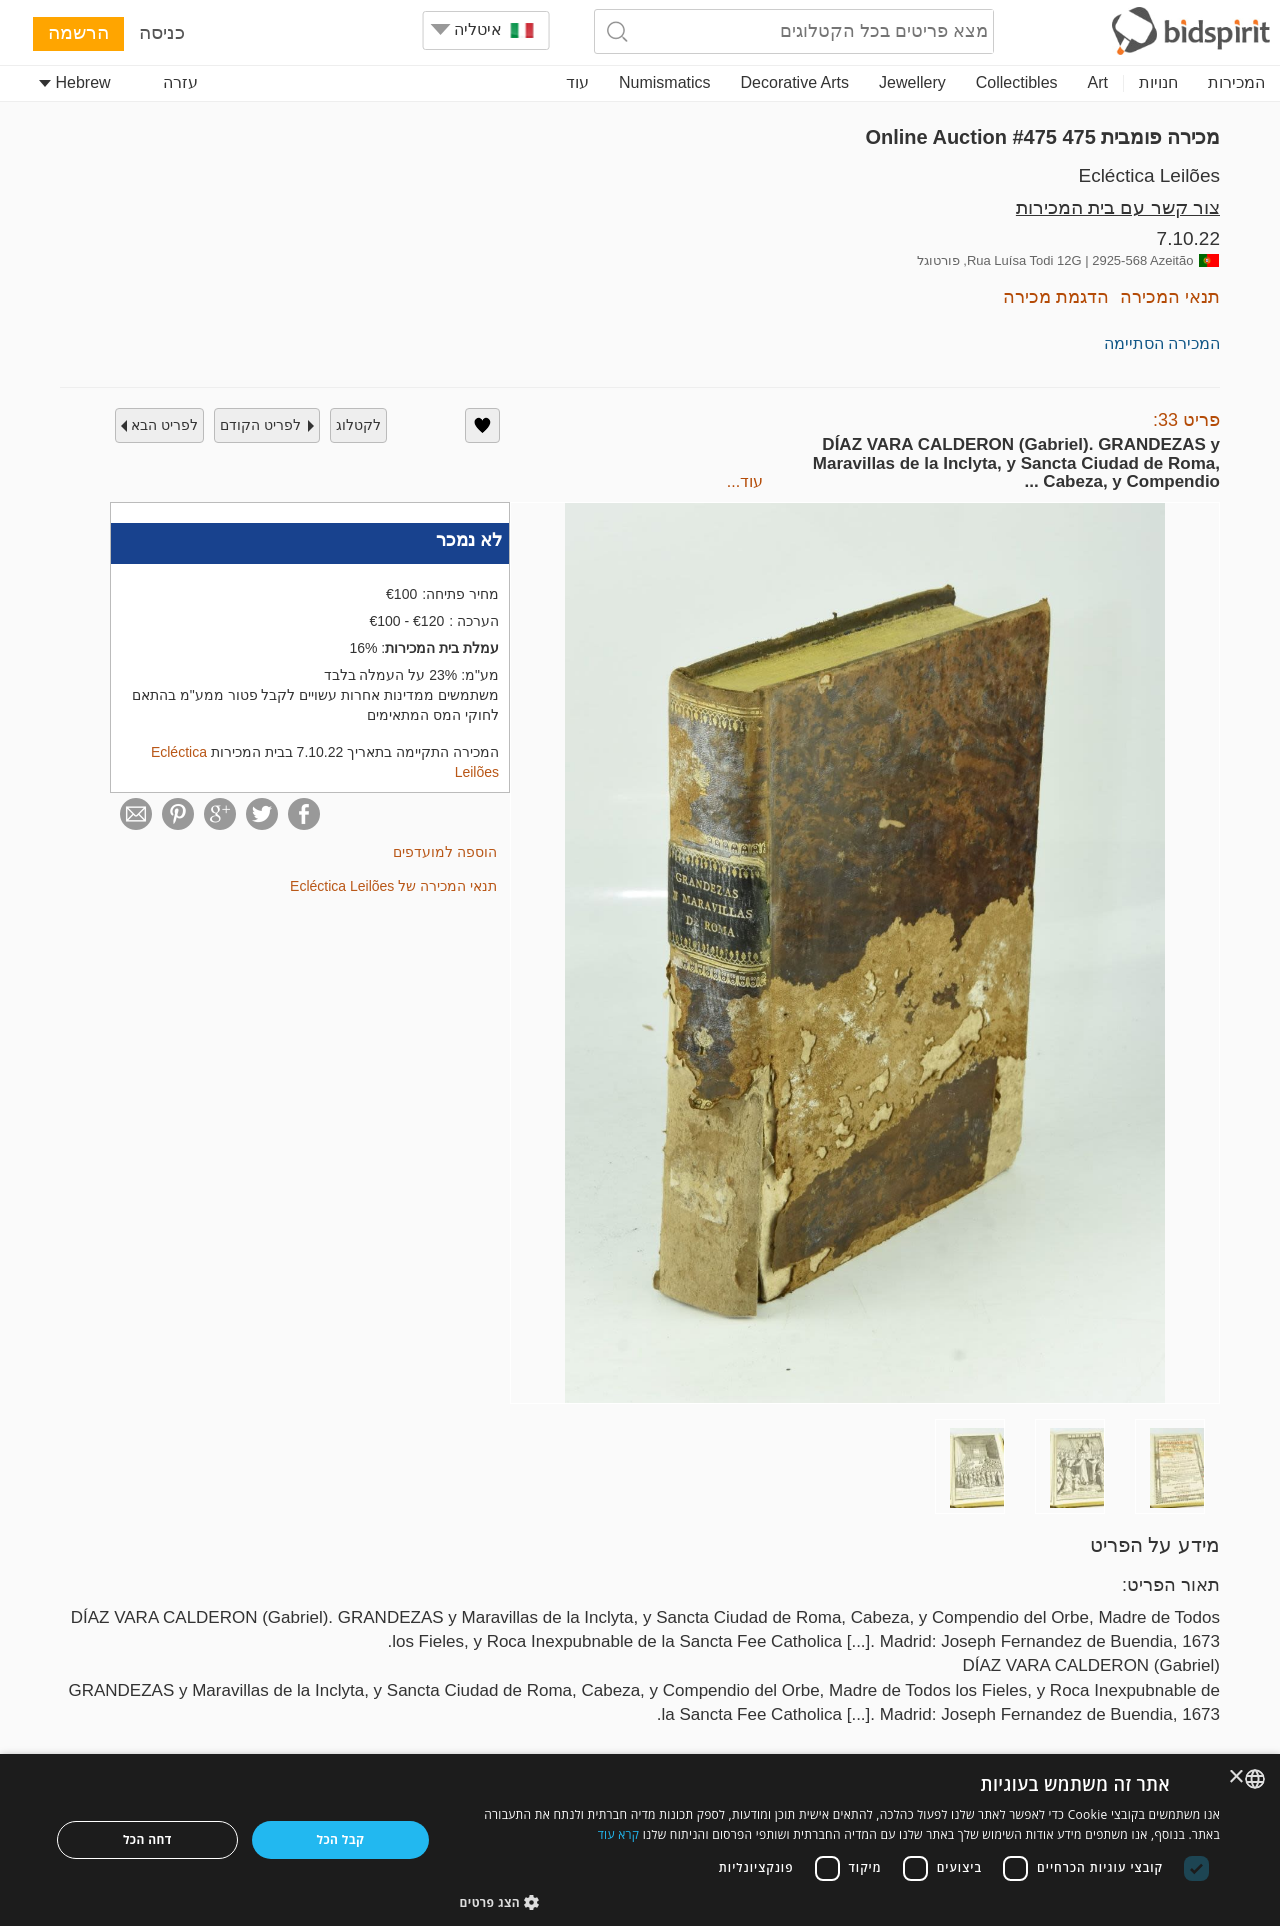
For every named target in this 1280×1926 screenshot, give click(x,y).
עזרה (180, 82)
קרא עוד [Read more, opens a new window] (619, 1834)
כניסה (162, 32)
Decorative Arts (795, 82)
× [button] (1237, 1777)
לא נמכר (469, 540)
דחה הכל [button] (147, 1839)
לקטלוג (358, 425)
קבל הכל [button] (341, 1839)
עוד (577, 82)
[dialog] (640, 1840)
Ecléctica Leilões (1149, 175)
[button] (840, 1901)
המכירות (1236, 82)
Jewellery (912, 82)
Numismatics (665, 82)
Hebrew (75, 82)
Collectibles (1017, 82)
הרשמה (78, 32)
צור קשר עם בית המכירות (1118, 207)
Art (1098, 82)
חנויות (1158, 82)
